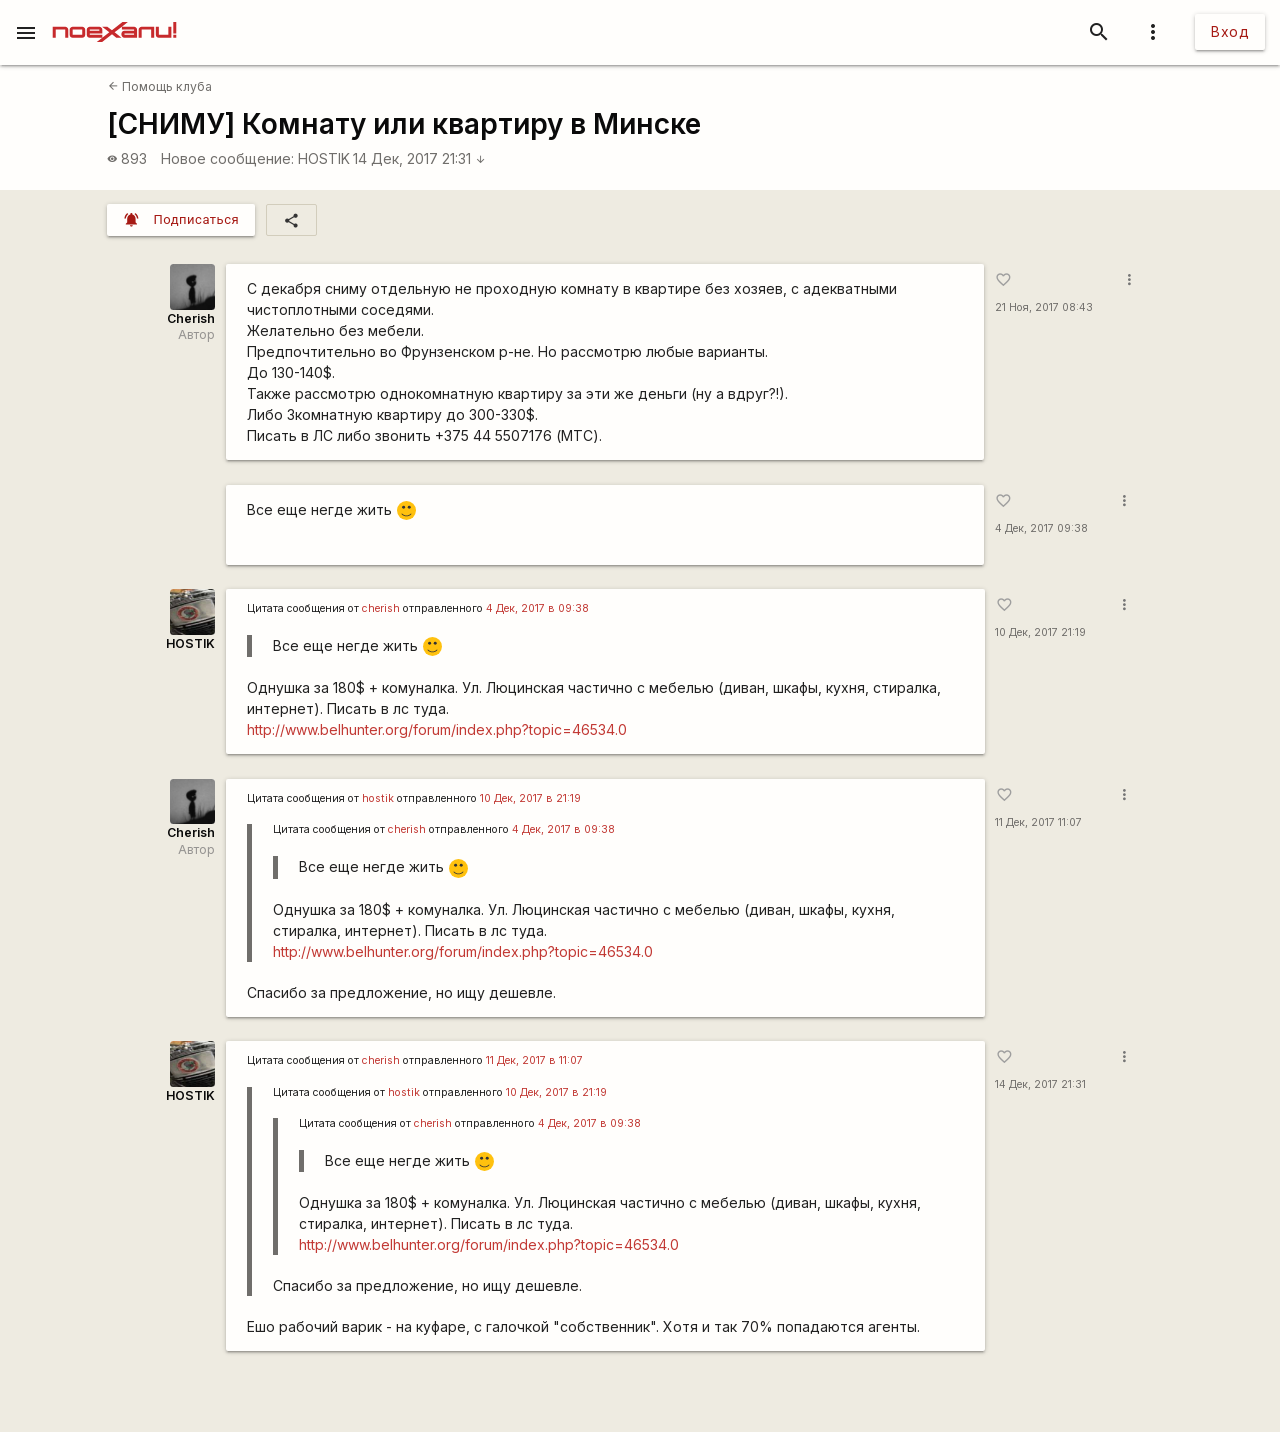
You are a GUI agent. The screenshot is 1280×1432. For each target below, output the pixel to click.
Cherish (191, 318)
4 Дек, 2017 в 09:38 (537, 608)
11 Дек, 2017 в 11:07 (534, 1060)
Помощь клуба (160, 86)
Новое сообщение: (227, 158)
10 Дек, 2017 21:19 (1040, 632)
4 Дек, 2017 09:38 (1041, 528)
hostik (378, 798)
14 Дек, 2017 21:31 (419, 158)
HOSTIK (324, 158)
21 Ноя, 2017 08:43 (1044, 307)
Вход (1230, 31)
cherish (381, 608)
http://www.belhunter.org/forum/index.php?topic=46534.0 (437, 729)
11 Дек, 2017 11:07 (1038, 822)
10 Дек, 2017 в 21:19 (530, 798)
